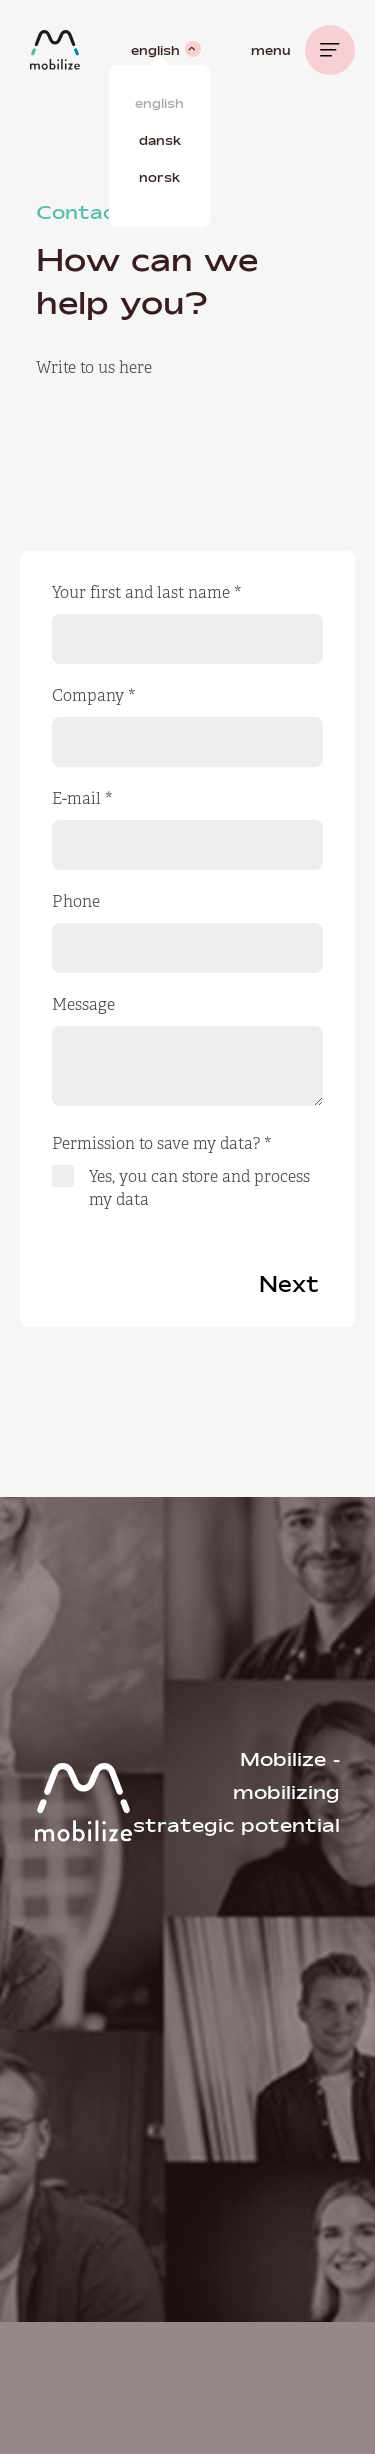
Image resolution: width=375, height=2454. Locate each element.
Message (83, 1004)
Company (94, 695)
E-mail (82, 798)
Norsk (159, 177)
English (159, 103)
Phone (76, 901)
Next (289, 1284)
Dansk (160, 140)
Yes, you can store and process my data (199, 1188)
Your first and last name (147, 592)
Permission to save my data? (162, 1143)
